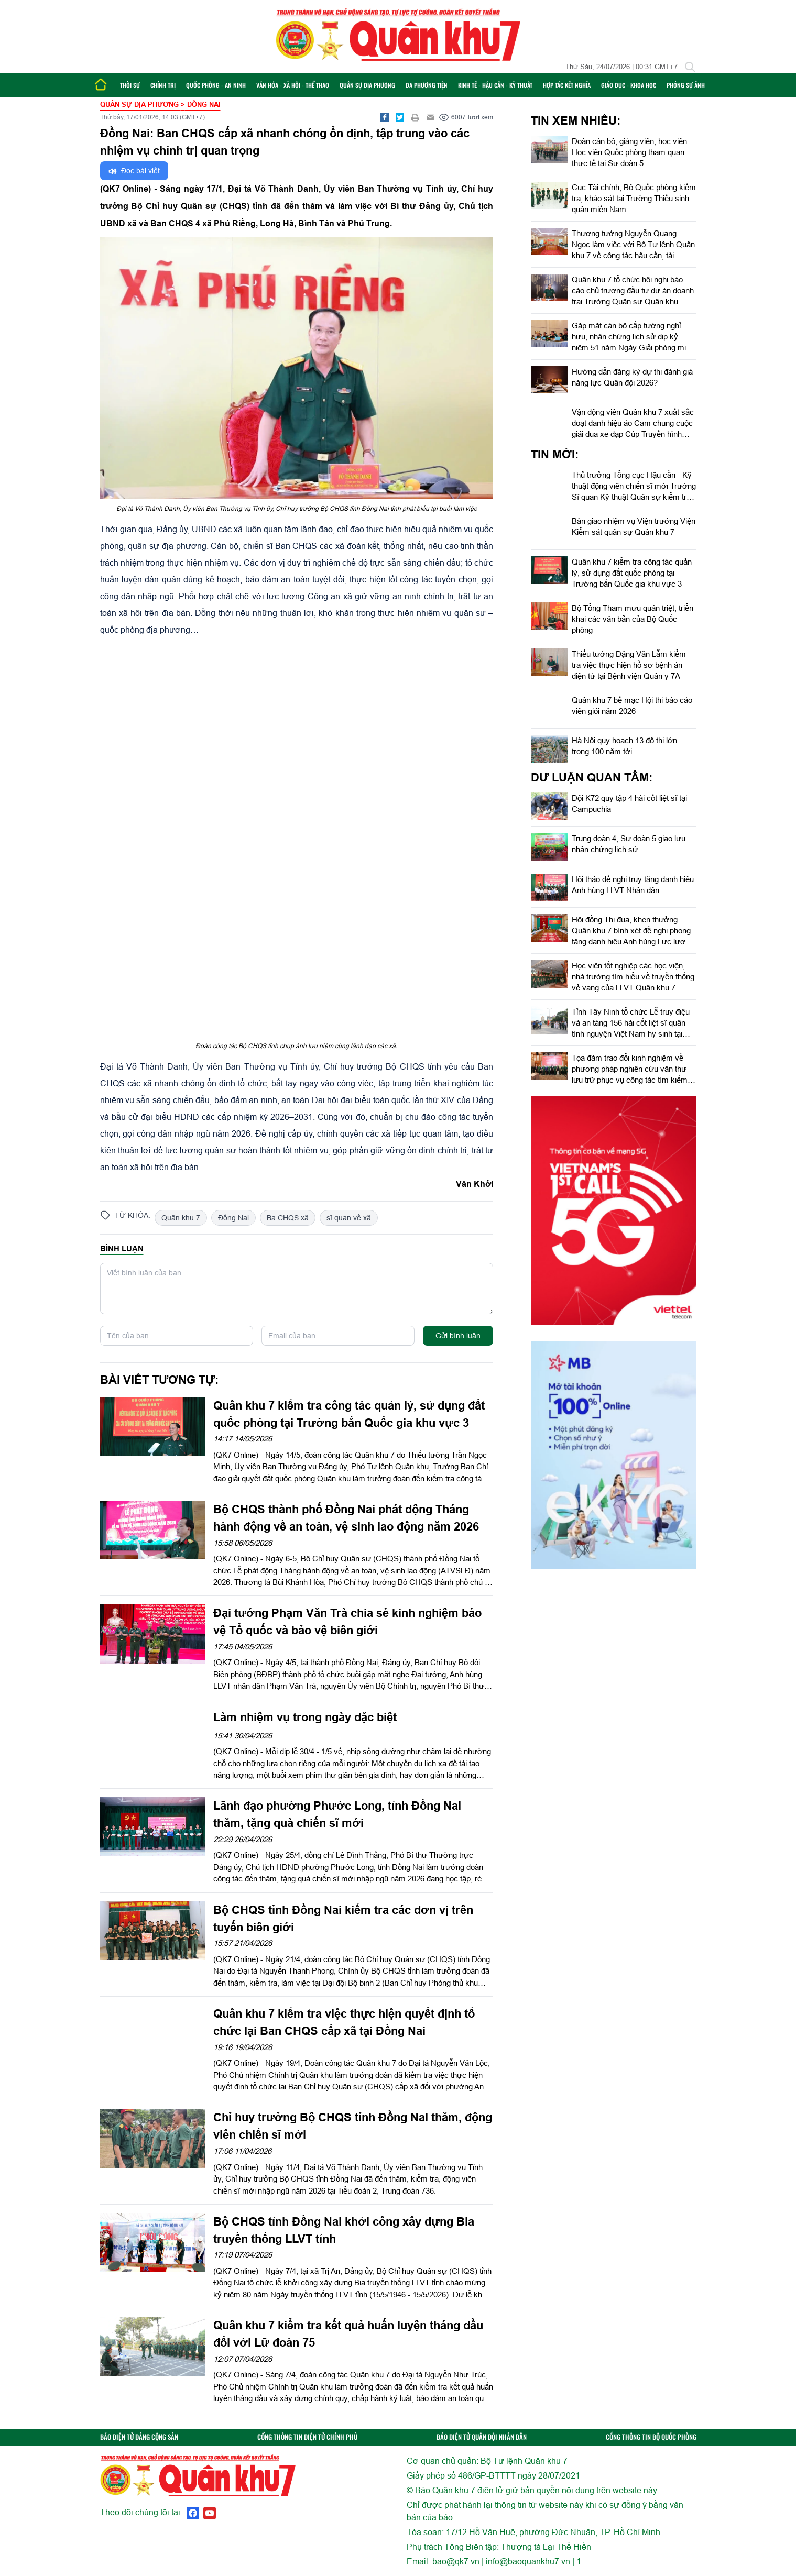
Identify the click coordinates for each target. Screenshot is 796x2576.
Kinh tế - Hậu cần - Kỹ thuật (495, 85)
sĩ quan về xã (348, 1218)
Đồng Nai (233, 1218)
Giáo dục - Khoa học (628, 85)
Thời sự (130, 85)
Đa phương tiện (427, 85)
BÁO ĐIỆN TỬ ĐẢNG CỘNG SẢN (139, 2437)
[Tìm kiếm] (690, 67)
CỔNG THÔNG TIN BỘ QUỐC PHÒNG (651, 2437)
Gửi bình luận (458, 1335)
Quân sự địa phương (367, 85)
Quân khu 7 (180, 1218)
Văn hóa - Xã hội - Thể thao (292, 85)
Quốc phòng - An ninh (216, 85)
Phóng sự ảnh (686, 85)
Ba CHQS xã (288, 1218)
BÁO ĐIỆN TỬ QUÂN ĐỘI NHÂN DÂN (482, 2437)
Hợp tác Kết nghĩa (567, 85)
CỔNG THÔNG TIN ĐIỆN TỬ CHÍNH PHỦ (307, 2437)
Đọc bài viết (134, 171)
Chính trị (163, 85)
